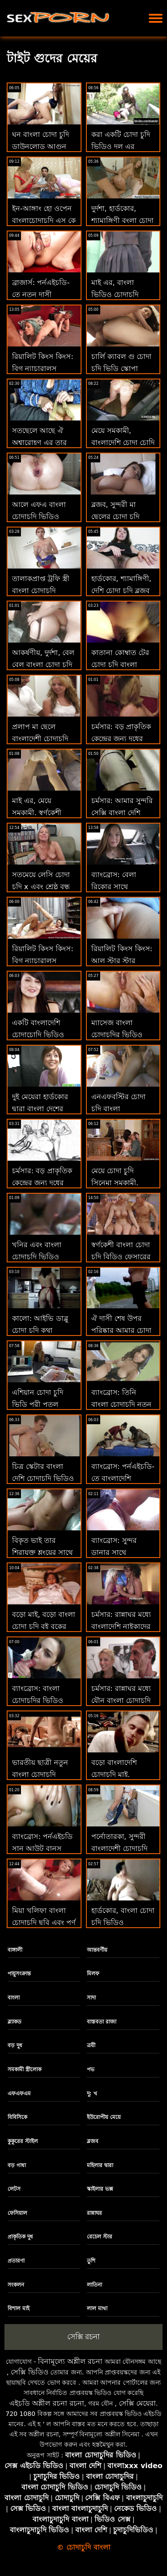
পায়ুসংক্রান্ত (19, 1973)
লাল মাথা (97, 2308)
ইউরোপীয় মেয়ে (104, 2117)
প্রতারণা (16, 2261)
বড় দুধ (15, 2045)
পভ (90, 2069)
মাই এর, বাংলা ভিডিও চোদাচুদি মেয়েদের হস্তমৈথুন (116, 294)
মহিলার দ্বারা (100, 2165)
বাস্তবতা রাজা (101, 2022)
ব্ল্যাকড (14, 2022)
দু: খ (92, 2093)
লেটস (14, 2189)
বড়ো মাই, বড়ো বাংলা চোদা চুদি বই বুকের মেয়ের (43, 1626)
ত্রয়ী (91, 2045)
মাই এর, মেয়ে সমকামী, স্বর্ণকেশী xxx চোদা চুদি (36, 812)
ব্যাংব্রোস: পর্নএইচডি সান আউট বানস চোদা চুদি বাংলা (42, 1848)
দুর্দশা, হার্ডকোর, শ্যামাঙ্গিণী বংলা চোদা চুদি (122, 220)
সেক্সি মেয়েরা (137, 2403)
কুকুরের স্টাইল (23, 2141)
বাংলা (14, 1998)
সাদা (91, 1998)
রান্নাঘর (94, 2213)
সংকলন (16, 2285)
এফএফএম (19, 2093)
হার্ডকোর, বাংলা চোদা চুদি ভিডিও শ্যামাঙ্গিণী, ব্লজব (123, 1922)
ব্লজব (92, 2141)
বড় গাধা (17, 2165)
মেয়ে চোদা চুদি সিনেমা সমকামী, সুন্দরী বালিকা (114, 1182)
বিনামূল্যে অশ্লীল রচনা (70, 2361)
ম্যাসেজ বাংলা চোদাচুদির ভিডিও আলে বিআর (117, 1034)
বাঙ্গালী (15, 1950)
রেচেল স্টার (99, 2237)
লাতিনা (94, 2285)
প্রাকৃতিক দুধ (20, 2237)
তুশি (91, 2261)
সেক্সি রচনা (83, 2336)
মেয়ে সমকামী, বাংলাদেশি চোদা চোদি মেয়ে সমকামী (123, 442)
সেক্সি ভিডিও (30, 2372)
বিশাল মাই (18, 2308)
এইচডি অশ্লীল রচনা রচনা (46, 2403)
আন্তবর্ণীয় (97, 1950)
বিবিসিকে (17, 2117)
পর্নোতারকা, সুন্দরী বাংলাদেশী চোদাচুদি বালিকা (119, 1848)
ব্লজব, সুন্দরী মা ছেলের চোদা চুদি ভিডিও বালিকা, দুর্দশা (122, 516)
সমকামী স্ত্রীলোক (24, 2069)
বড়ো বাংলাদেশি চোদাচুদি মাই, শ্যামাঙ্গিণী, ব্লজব (115, 1774)
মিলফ (93, 1973)
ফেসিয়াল (17, 2213)
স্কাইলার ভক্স (100, 2189)
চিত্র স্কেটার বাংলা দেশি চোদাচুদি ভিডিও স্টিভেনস (43, 1478)
